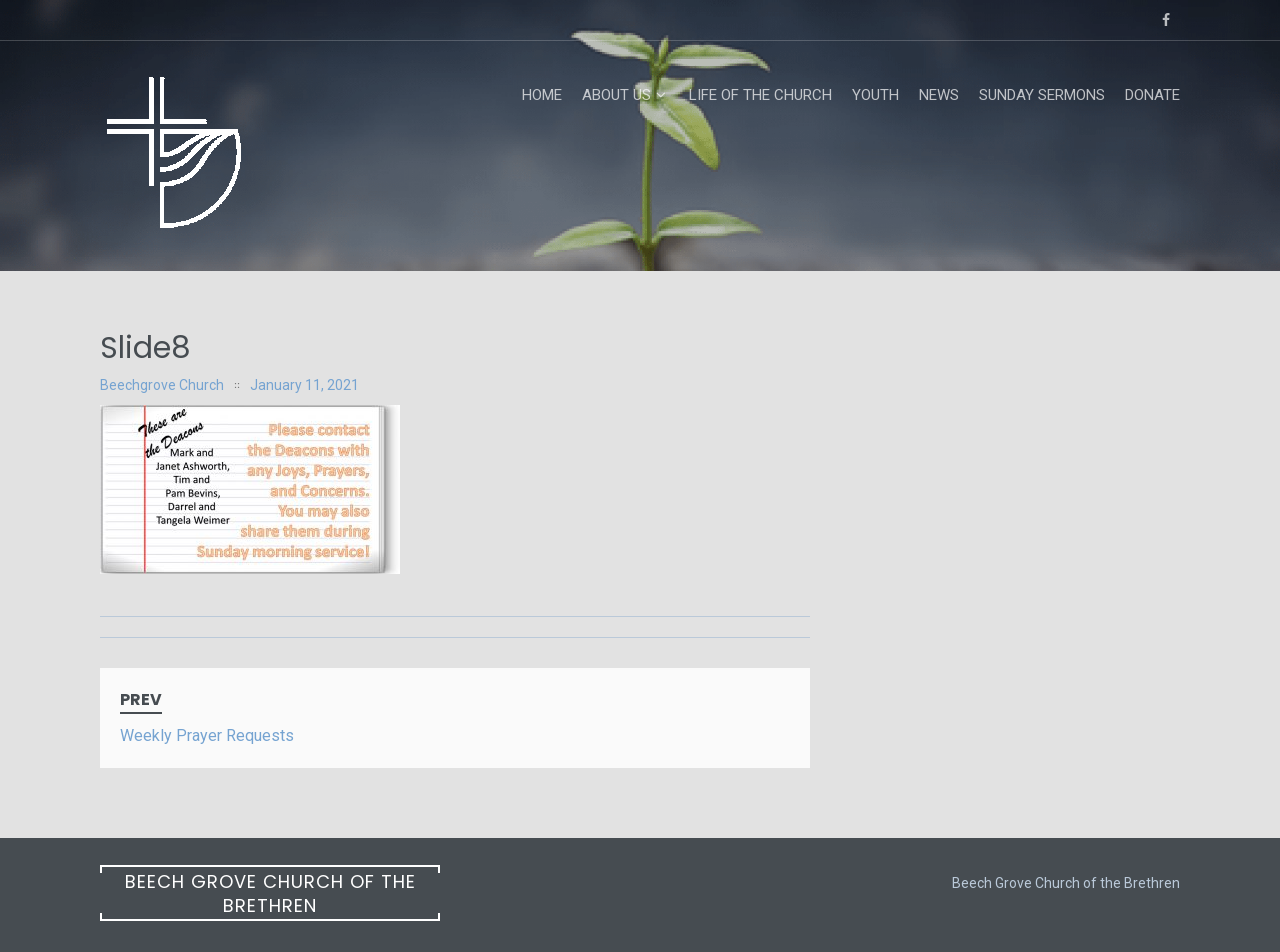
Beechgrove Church (162, 385)
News (939, 95)
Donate (1152, 95)
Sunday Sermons (1042, 95)
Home (542, 95)
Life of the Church (760, 95)
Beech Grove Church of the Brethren (270, 893)
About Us (616, 95)
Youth (875, 95)
